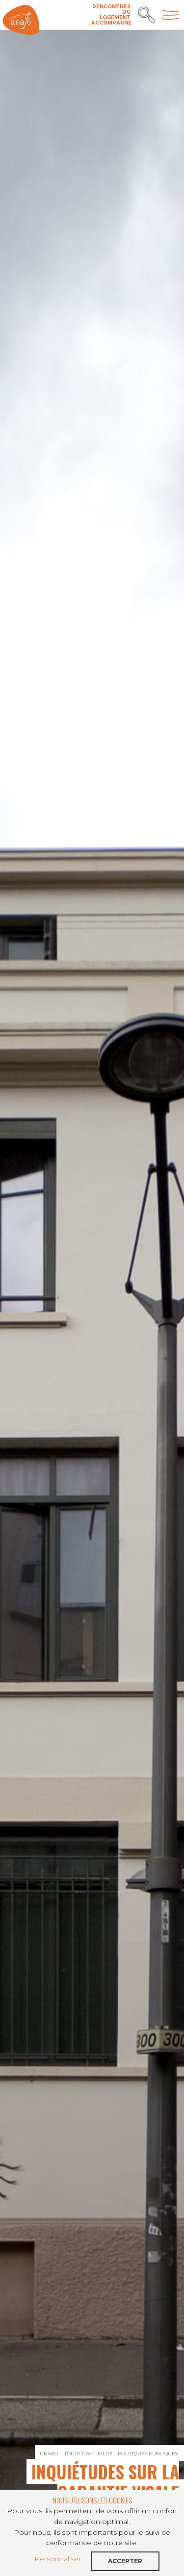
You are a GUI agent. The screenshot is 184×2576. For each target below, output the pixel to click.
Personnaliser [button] (57, 2558)
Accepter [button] (125, 2561)
